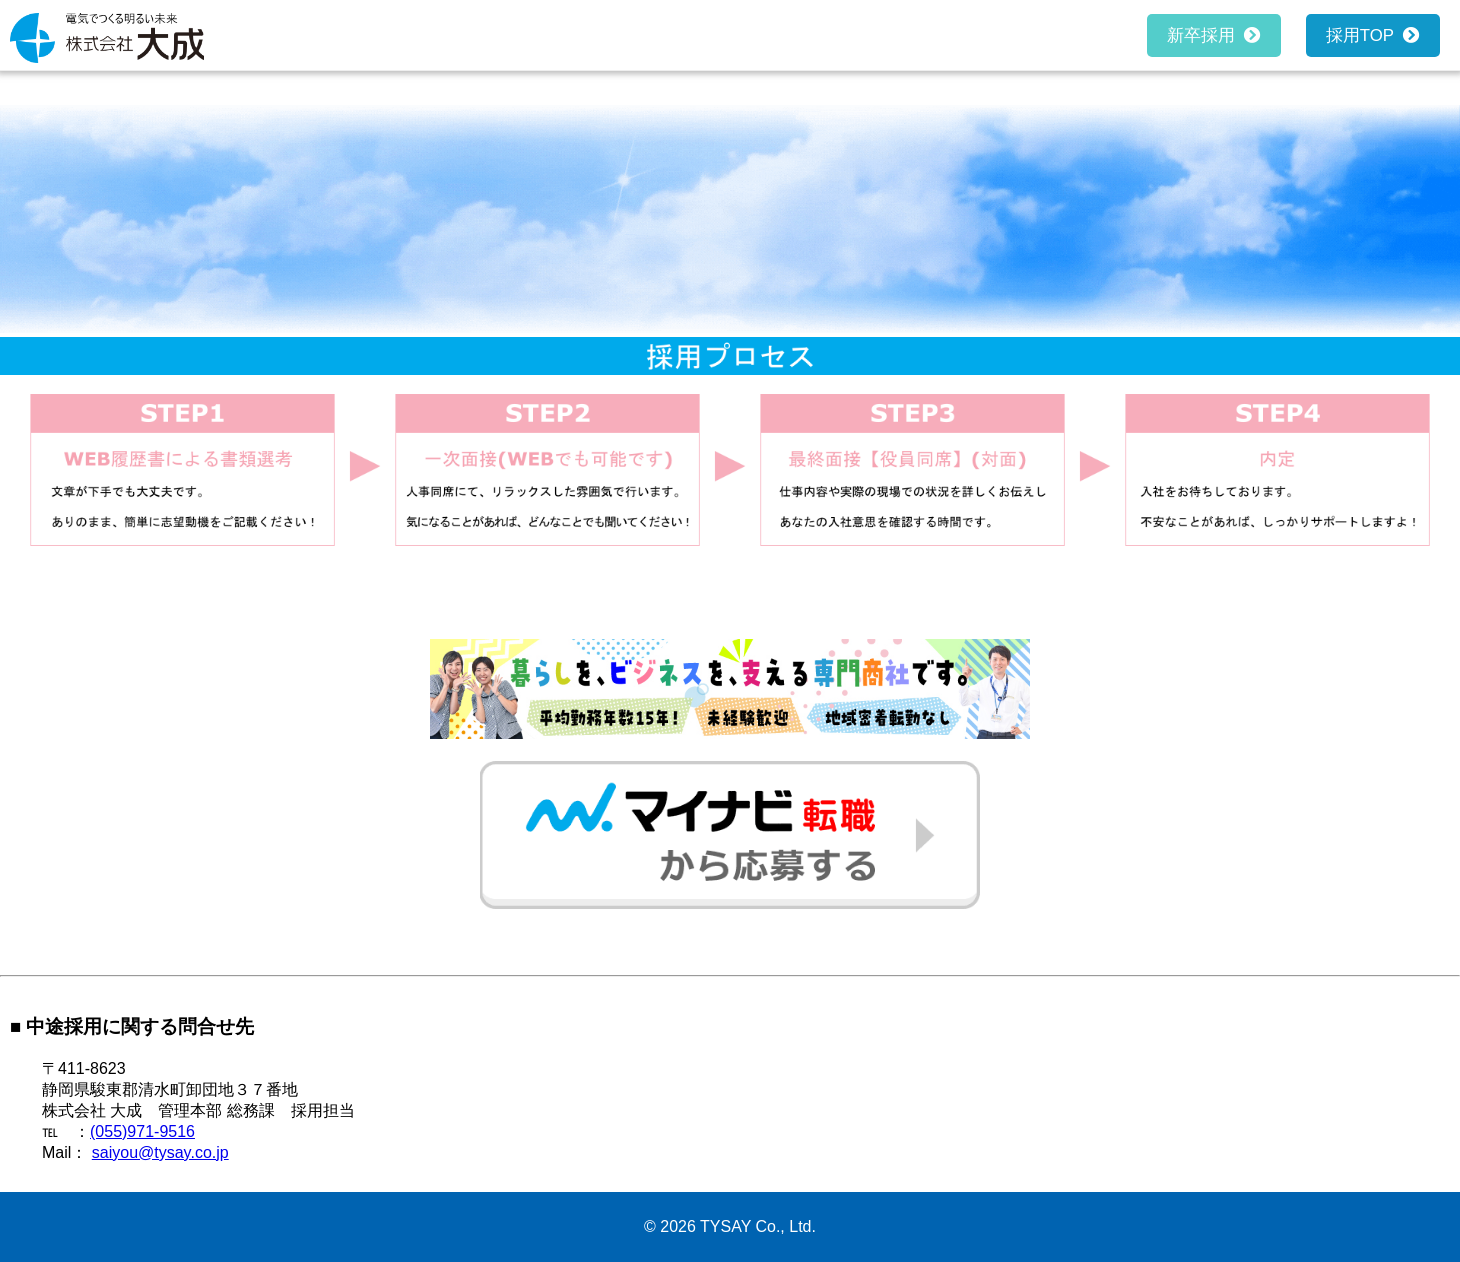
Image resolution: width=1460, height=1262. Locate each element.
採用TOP (1364, 35)
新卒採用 (1205, 35)
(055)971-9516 (142, 1131)
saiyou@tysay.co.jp (160, 1152)
